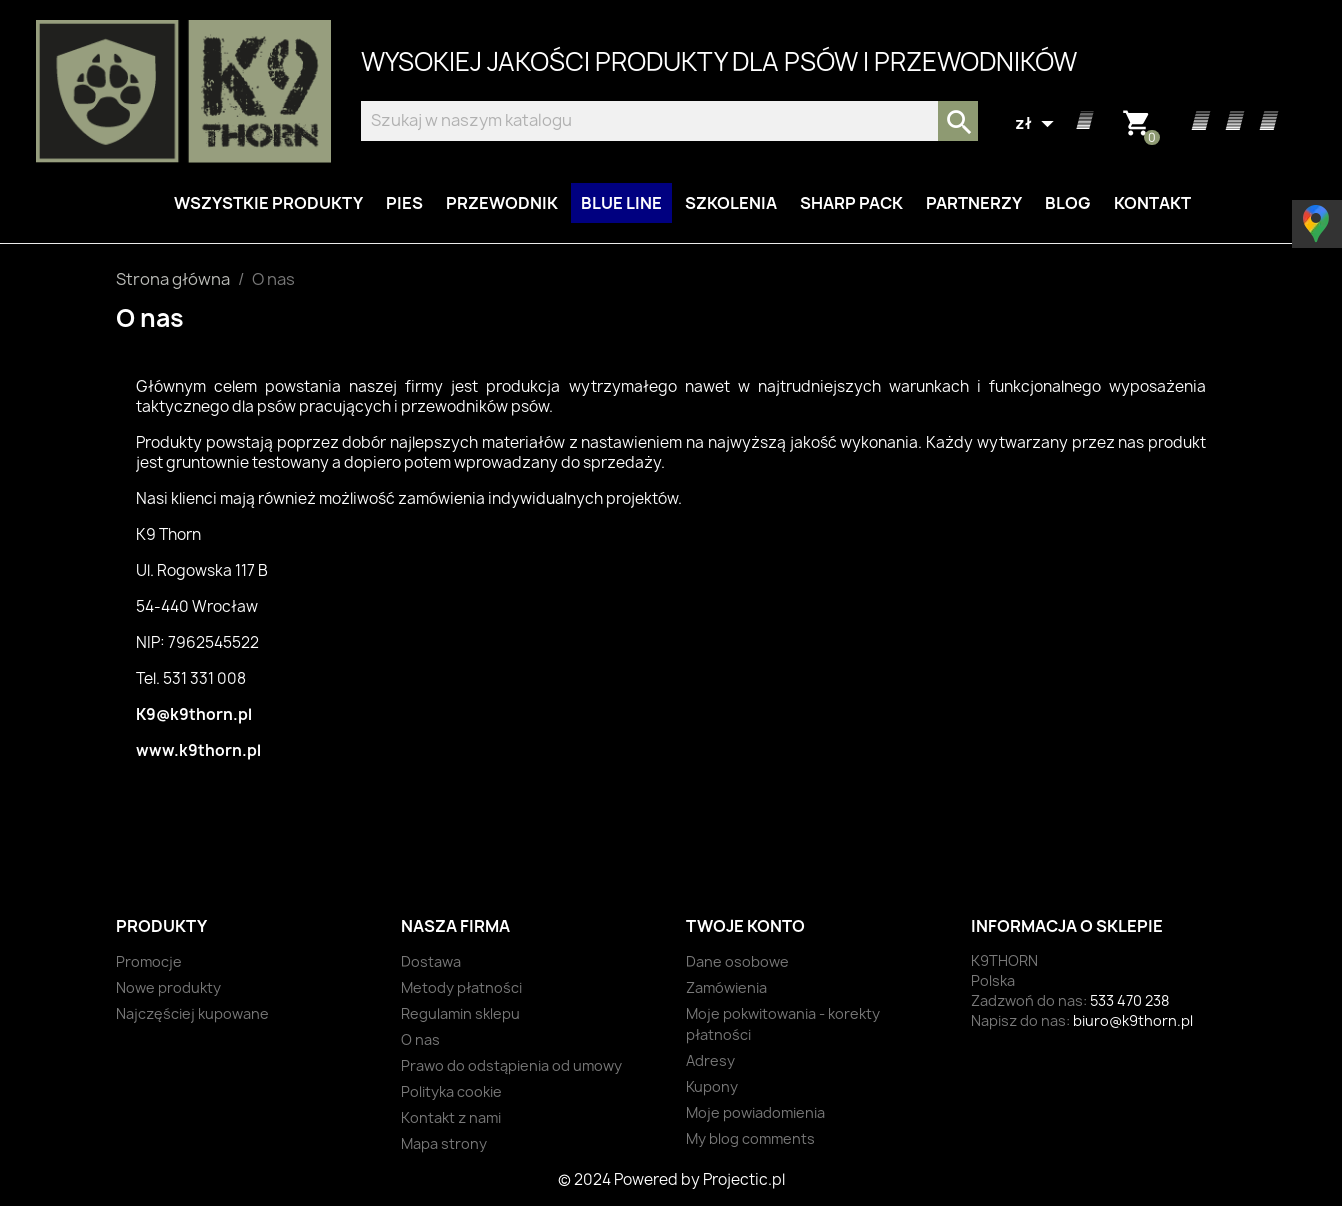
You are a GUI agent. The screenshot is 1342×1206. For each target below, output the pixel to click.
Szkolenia (731, 203)
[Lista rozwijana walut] (1037, 124)
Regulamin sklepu (460, 1013)
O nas (420, 1039)
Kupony (712, 1086)
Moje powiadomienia (755, 1112)
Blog (1068, 203)
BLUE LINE (621, 203)
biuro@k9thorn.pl (1133, 1020)
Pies (404, 203)
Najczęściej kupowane (192, 1013)
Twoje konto (745, 926)
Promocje (149, 961)
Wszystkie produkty (268, 203)
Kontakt (1152, 203)
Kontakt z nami (451, 1117)
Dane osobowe (737, 961)
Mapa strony (444, 1143)
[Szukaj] (669, 121)
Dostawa (431, 961)
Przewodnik (502, 203)
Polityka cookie (451, 1091)
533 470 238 (1129, 1000)
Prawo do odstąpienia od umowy (511, 1065)
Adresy (710, 1060)
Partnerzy (974, 203)
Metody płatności (461, 987)
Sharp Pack (851, 203)
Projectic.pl (744, 1179)
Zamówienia (726, 987)
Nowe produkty (168, 987)
